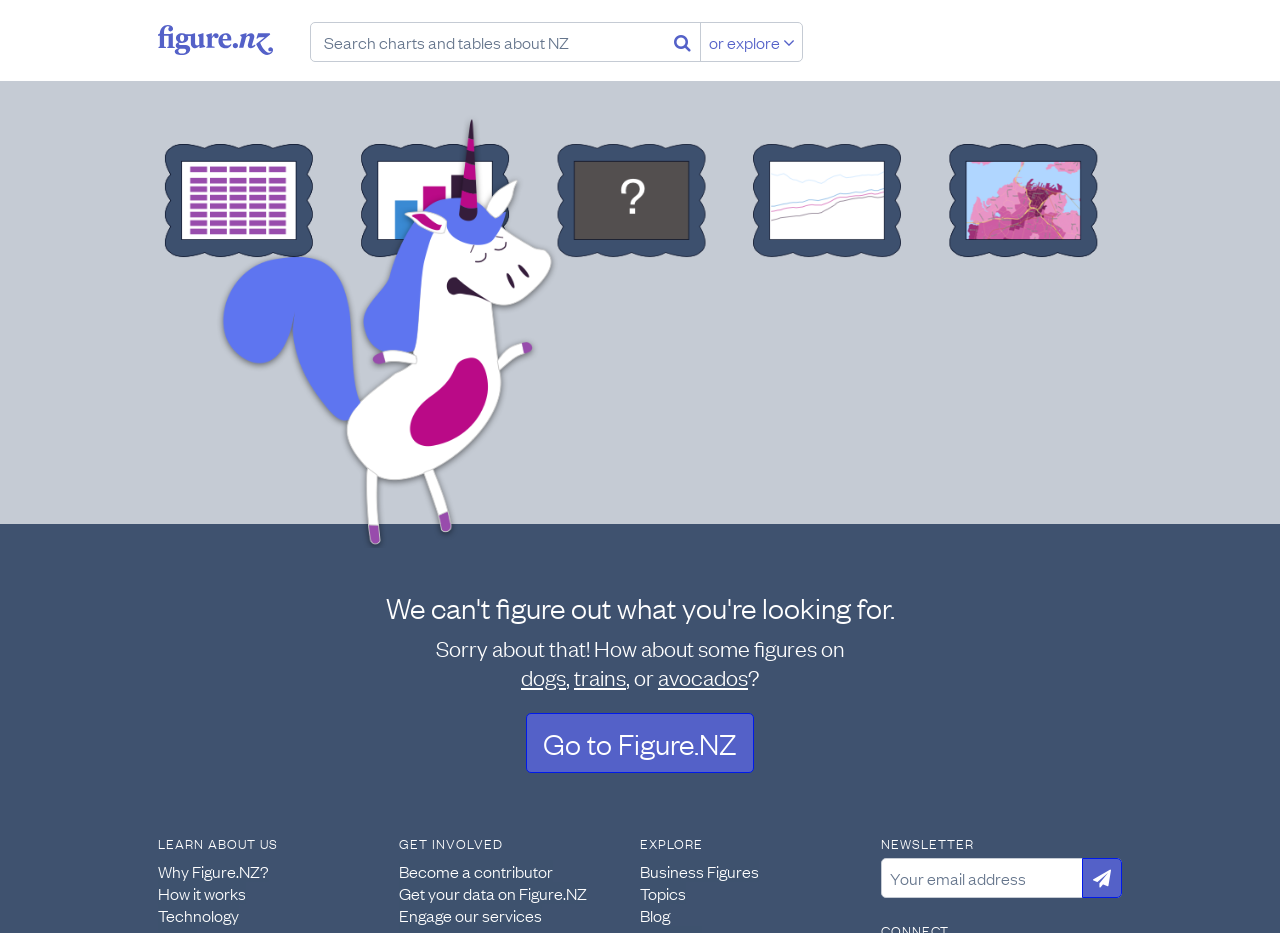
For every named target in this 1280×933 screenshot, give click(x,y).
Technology (198, 915)
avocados (703, 676)
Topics (663, 893)
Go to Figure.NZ (640, 742)
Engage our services (470, 915)
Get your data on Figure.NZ (493, 893)
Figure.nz (215, 40)
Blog (655, 915)
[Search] (682, 42)
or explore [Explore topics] (752, 42)
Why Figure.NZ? (213, 871)
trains (600, 676)
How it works (202, 893)
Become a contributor (476, 871)
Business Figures (699, 871)
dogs (543, 676)
